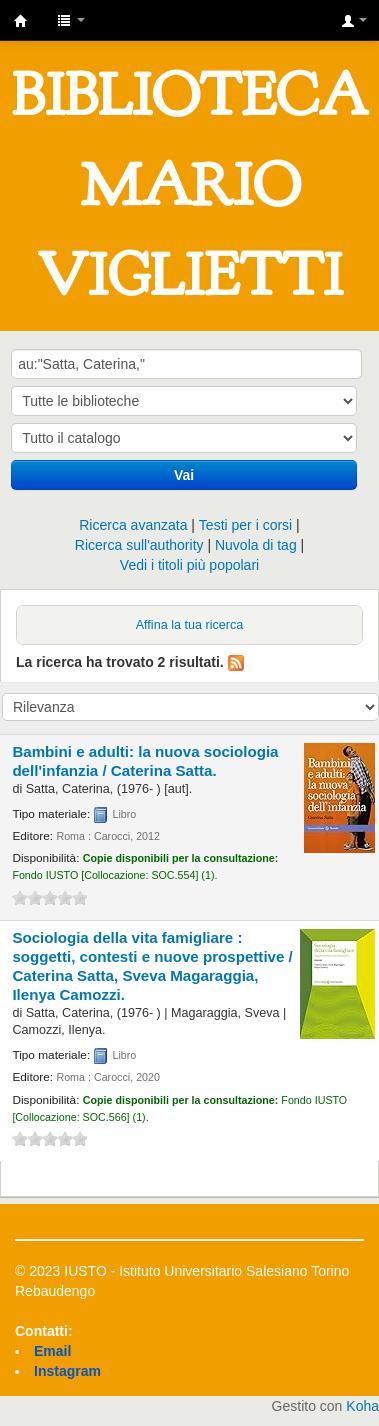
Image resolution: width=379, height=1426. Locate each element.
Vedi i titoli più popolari (189, 565)
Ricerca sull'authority (139, 545)
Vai (184, 475)
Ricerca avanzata (133, 525)
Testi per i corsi (245, 525)
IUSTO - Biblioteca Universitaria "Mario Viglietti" (21, 21)
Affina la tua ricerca (190, 625)
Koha (362, 1406)
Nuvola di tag (256, 545)
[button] (71, 20)
